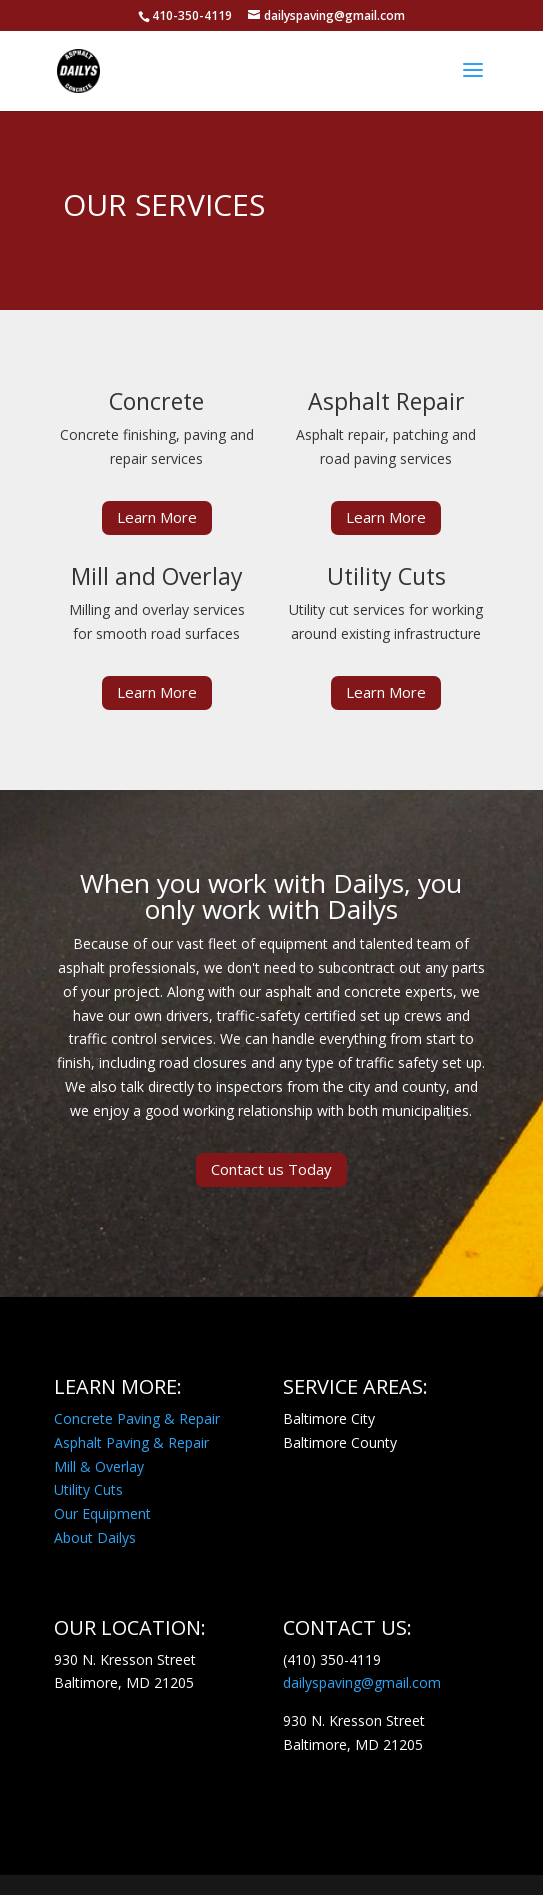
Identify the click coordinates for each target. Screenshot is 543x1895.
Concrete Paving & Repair (137, 1418)
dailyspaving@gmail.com (362, 1682)
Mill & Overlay (99, 1466)
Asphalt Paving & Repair (131, 1442)
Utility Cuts (88, 1489)
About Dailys (95, 1537)
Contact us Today (271, 1169)
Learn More (157, 517)
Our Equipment (102, 1513)
